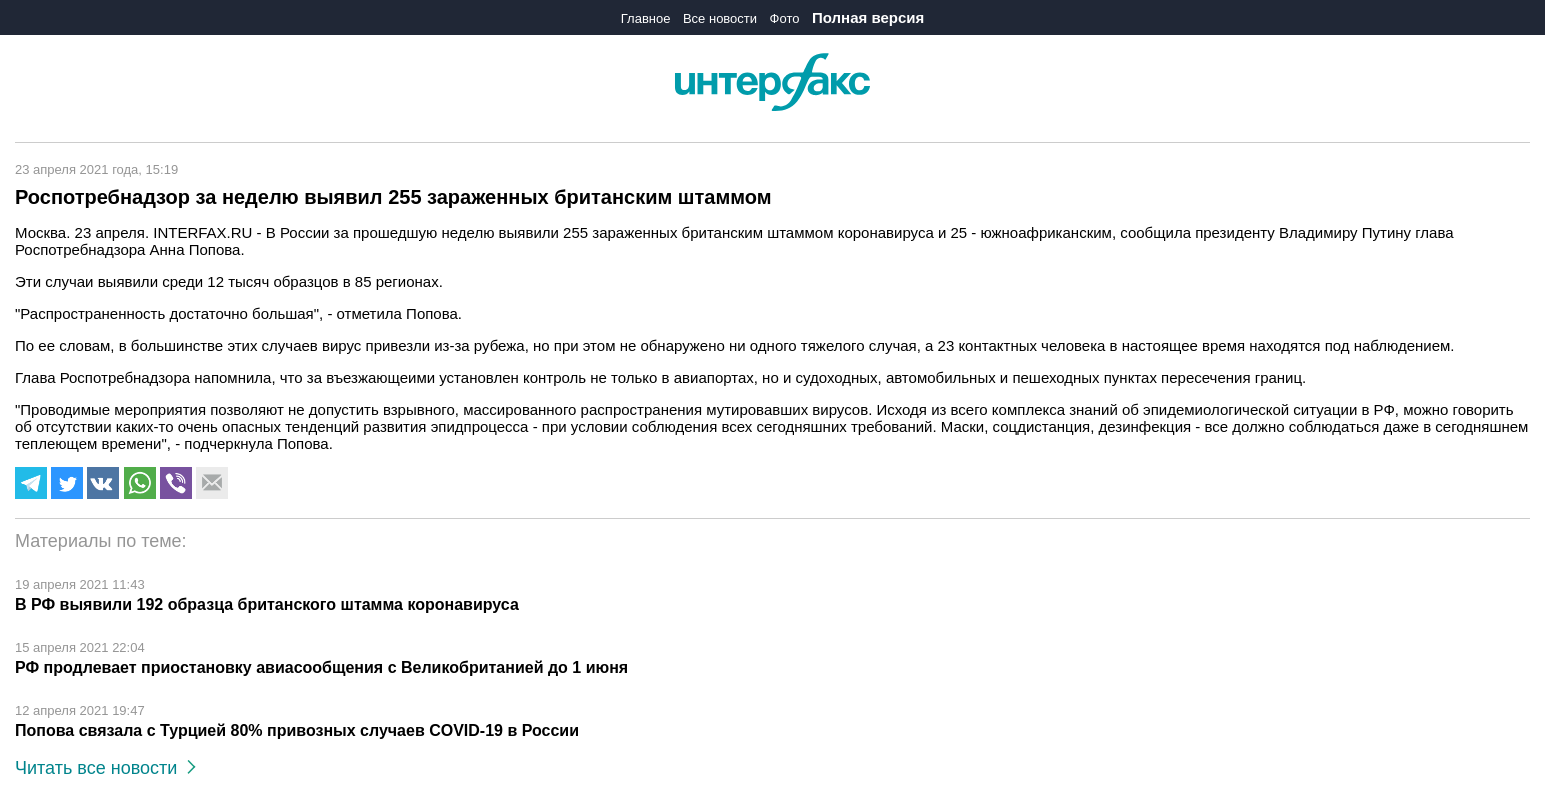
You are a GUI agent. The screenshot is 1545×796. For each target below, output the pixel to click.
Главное (646, 18)
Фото (785, 18)
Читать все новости (105, 768)
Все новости (720, 18)
